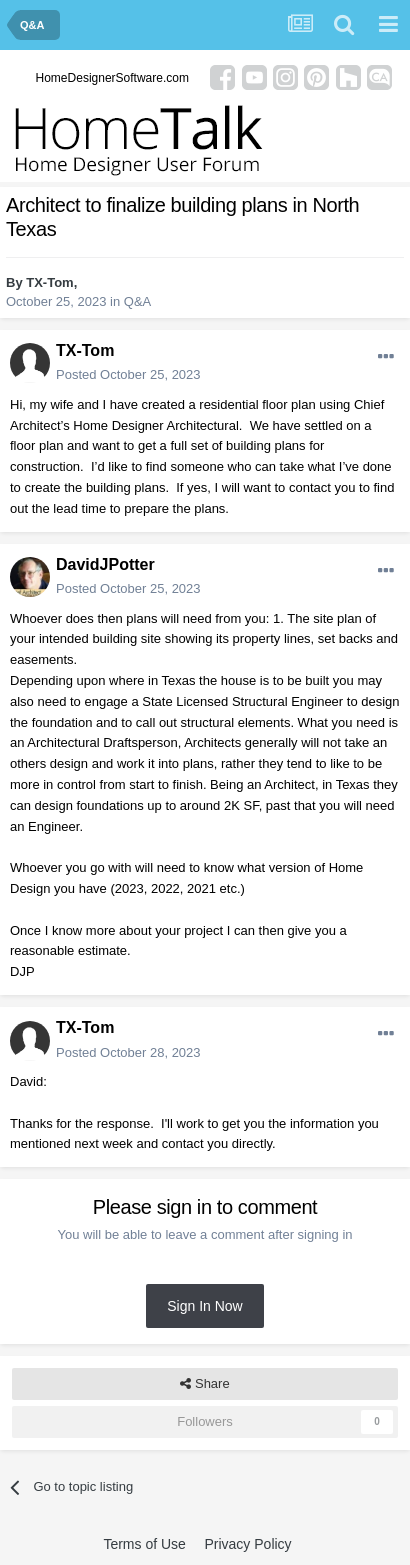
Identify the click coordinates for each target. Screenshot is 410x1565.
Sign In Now (204, 1306)
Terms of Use (144, 1544)
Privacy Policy (247, 1544)
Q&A (137, 301)
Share (204, 1384)
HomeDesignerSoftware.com (112, 78)
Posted (128, 374)
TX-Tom (49, 282)
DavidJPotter (105, 564)
